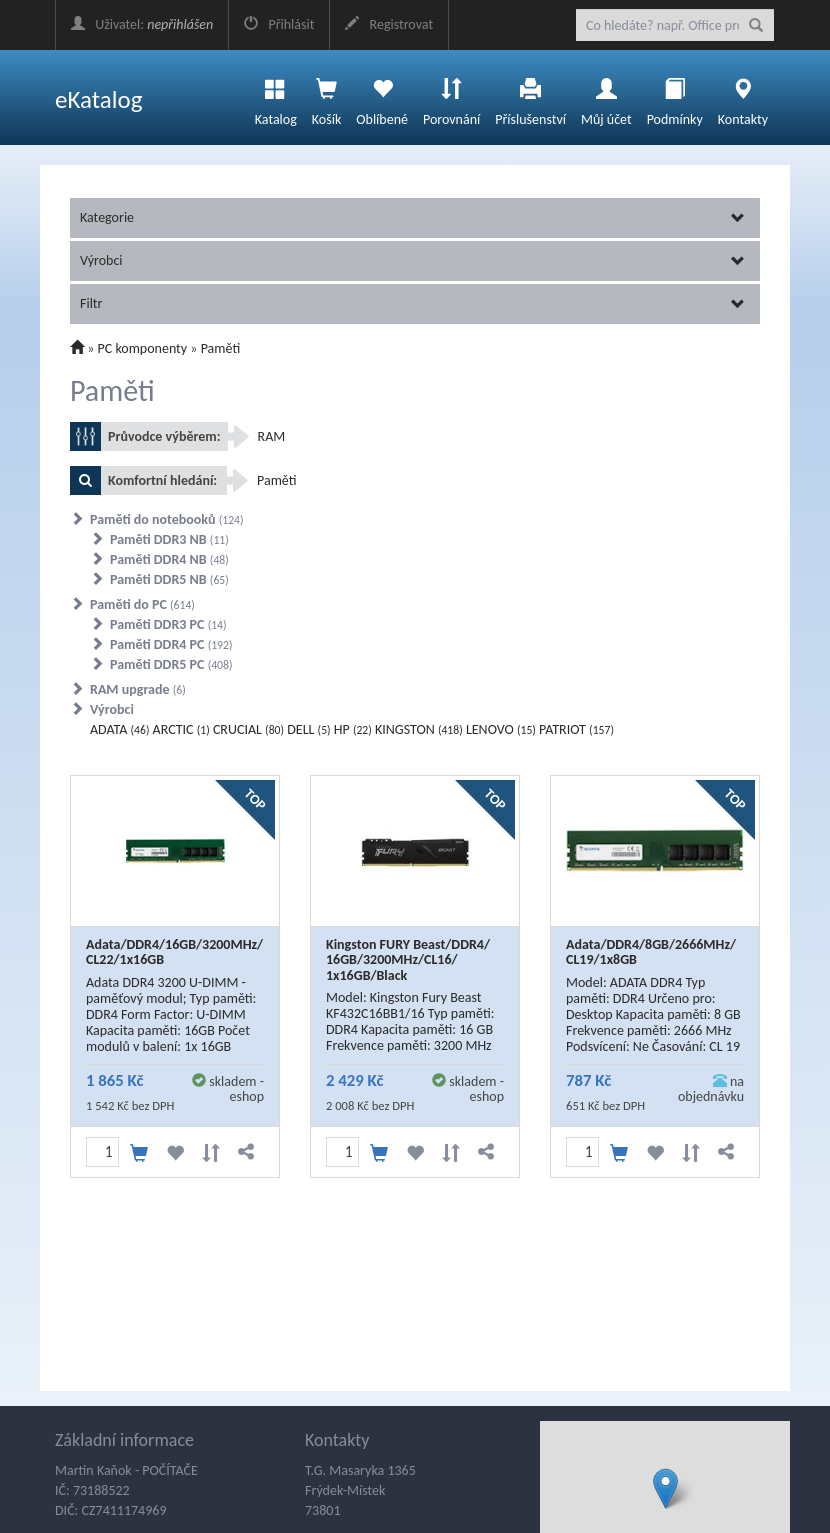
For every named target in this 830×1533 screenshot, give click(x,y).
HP (353, 729)
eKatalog (99, 99)
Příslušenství (530, 97)
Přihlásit (279, 24)
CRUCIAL (248, 729)
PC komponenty (143, 348)
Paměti (221, 348)
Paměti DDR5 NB (169, 579)
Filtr (412, 303)
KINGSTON (419, 729)
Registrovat (389, 24)
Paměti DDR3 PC (168, 624)
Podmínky (675, 97)
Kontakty (743, 97)
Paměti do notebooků (167, 519)
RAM (272, 436)
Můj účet (606, 97)
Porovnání (451, 97)
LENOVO (501, 729)
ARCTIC (181, 729)
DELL (308, 729)
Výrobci (412, 260)
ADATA (119, 729)
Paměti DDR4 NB (169, 559)
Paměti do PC (142, 604)
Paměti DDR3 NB (169, 539)
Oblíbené (382, 97)
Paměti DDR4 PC (171, 644)
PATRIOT (576, 729)
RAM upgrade (138, 689)
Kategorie (412, 217)
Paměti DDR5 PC (171, 664)
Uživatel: (142, 24)
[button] (665, 1488)
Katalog (276, 97)
